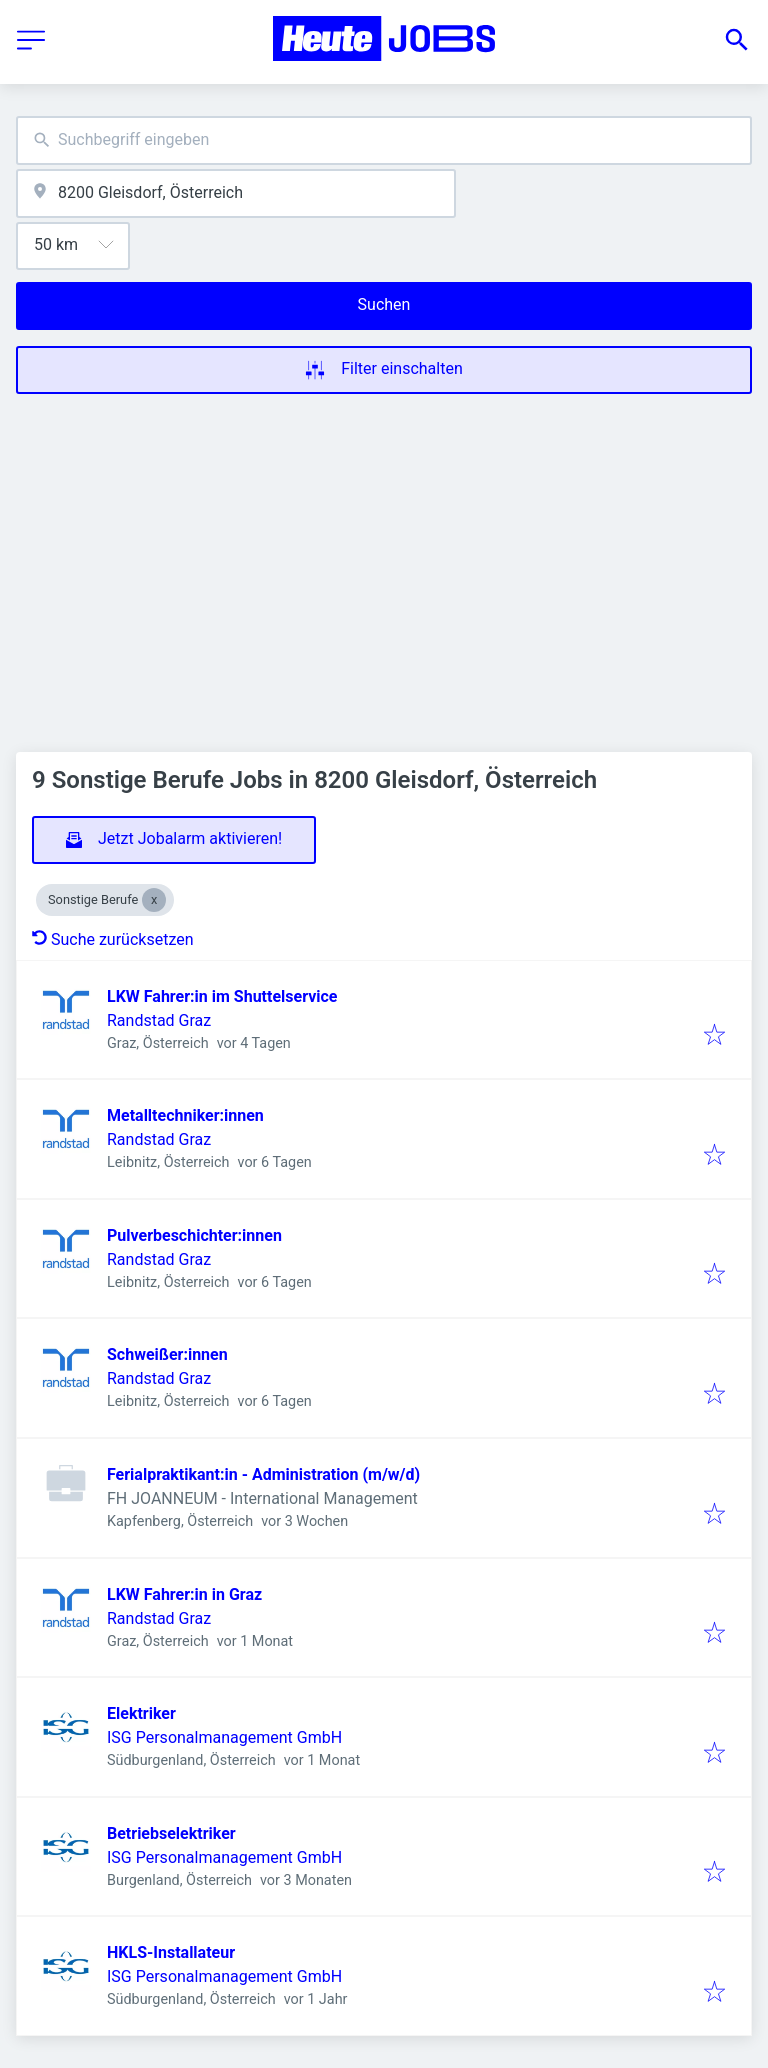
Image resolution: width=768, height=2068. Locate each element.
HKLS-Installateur (171, 1952)
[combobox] (384, 140)
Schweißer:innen (167, 1354)
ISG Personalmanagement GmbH (224, 1737)
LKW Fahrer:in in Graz (184, 1594)
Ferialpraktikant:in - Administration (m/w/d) (263, 1474)
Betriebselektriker (171, 1833)
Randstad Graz (159, 1020)
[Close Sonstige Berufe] (154, 900)
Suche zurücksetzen (113, 939)
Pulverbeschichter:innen (194, 1235)
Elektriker (141, 1713)
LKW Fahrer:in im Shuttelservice (222, 996)
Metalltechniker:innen (185, 1115)
